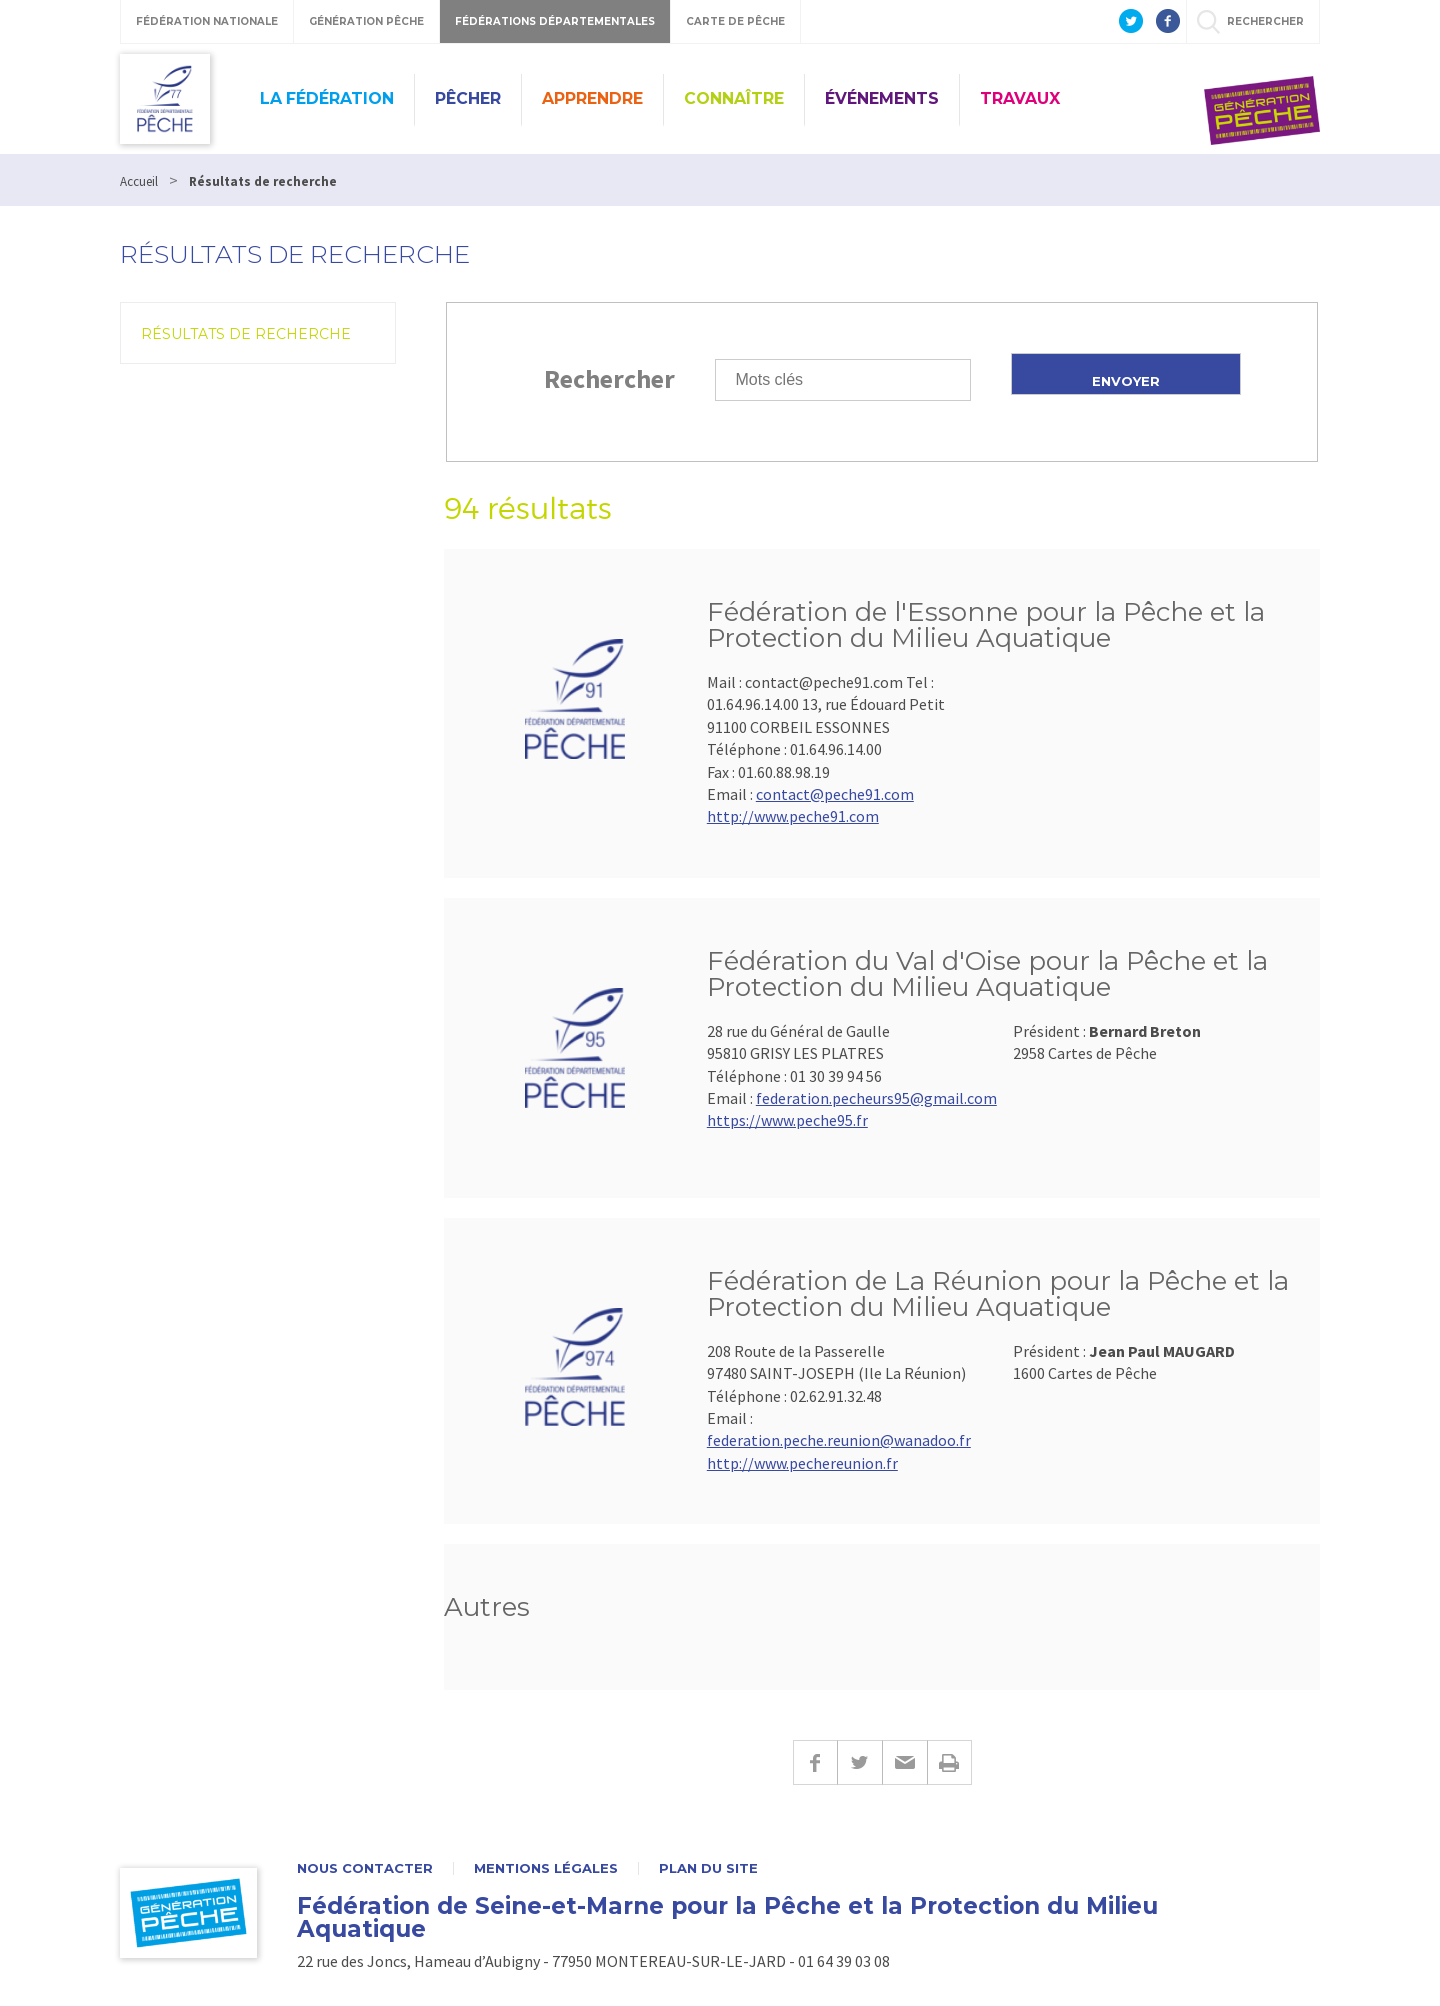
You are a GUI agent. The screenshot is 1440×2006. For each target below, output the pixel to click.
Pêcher (468, 98)
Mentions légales (546, 1868)
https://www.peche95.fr (787, 1120)
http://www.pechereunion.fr (802, 1463)
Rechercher (609, 378)
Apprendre (592, 98)
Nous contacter (365, 1868)
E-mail (904, 1762)
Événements (882, 98)
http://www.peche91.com (793, 816)
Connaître (734, 98)
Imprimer (949, 1762)
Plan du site (708, 1868)
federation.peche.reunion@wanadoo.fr (839, 1440)
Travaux (1020, 98)
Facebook (815, 1762)
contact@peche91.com (835, 794)
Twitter (859, 1762)
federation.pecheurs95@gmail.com (876, 1098)
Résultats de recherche (246, 334)
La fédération (327, 98)
